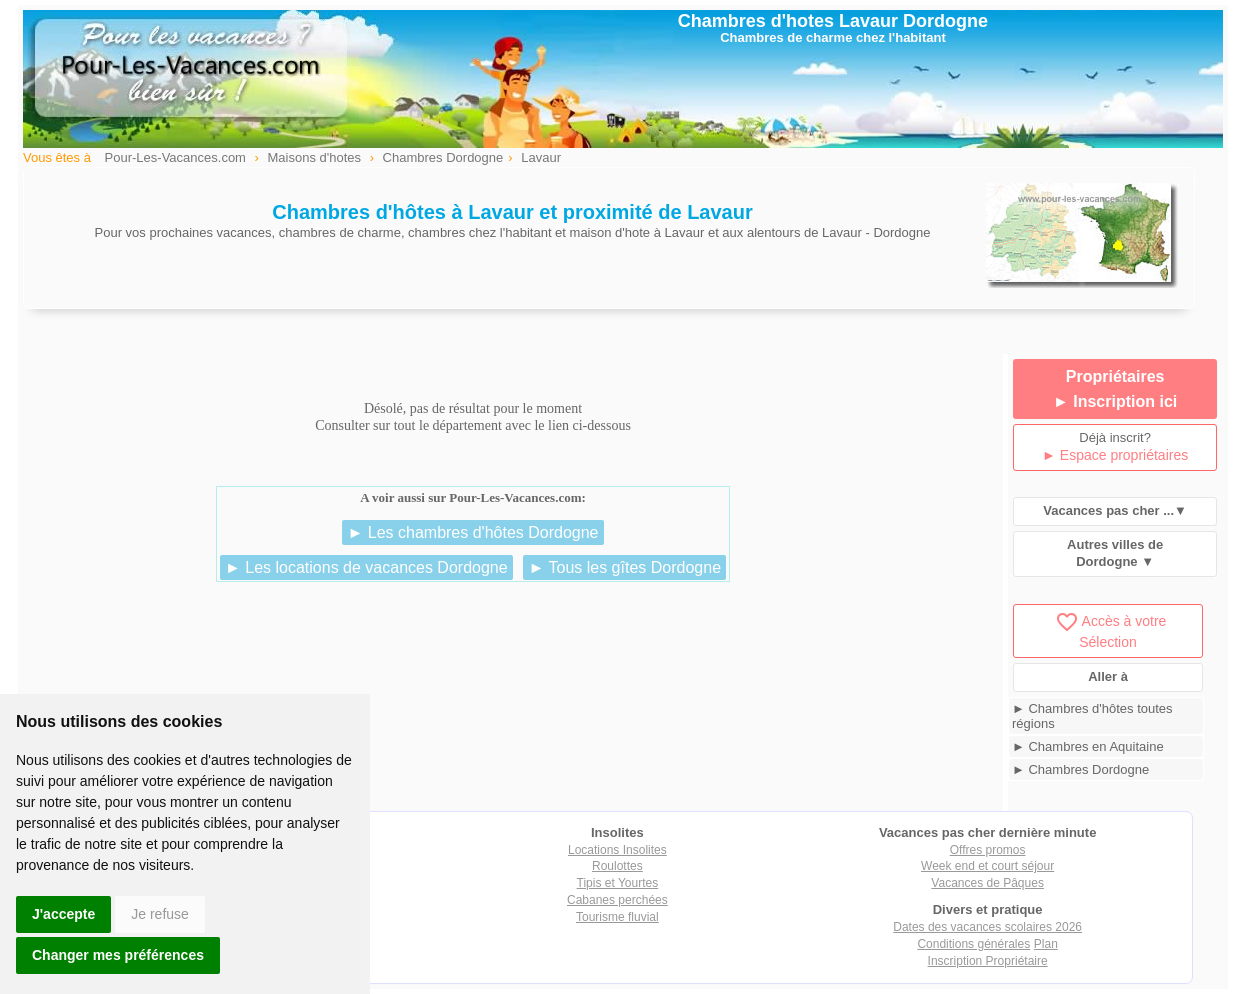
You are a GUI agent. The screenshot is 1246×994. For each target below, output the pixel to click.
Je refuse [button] (160, 914)
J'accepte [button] (63, 914)
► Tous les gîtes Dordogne (624, 567)
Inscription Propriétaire (988, 961)
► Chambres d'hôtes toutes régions (1092, 716)
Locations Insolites (617, 850)
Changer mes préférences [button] (118, 955)
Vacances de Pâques (987, 883)
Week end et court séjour (987, 866)
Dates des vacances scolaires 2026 (987, 927)
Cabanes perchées (617, 900)
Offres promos (988, 850)
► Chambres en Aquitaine (1088, 746)
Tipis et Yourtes (618, 883)
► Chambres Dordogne (1080, 769)
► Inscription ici (1115, 401)
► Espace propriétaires (1115, 455)
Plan (1046, 944)
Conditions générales (973, 944)
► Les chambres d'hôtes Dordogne (472, 532)
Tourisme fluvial (617, 917)
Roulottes (617, 866)
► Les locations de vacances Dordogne (366, 567)
